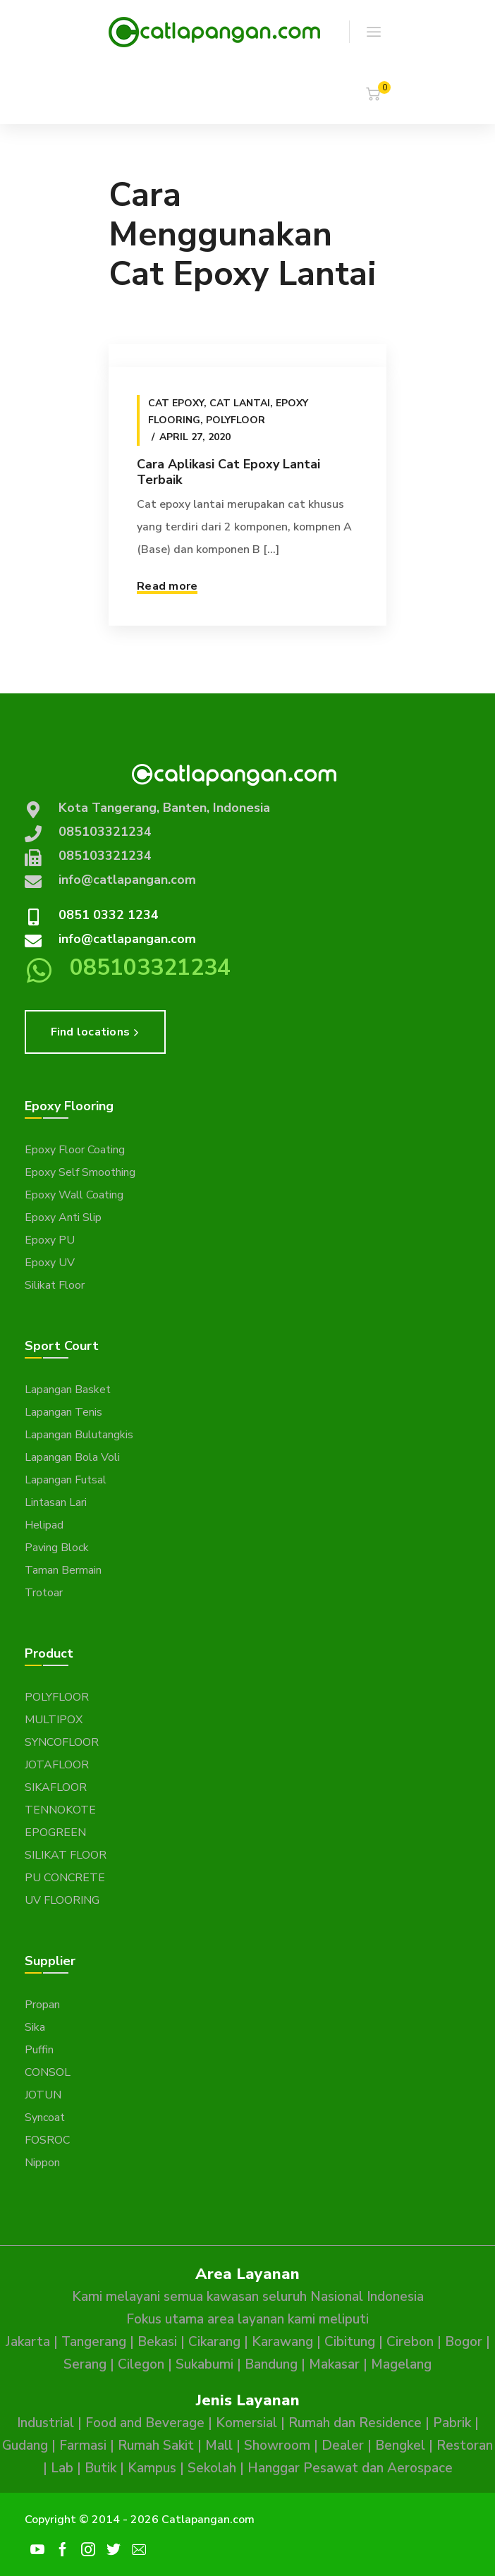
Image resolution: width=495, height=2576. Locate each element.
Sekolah (212, 2468)
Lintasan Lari (56, 1502)
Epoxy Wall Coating (74, 1195)
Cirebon (410, 2342)
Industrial (45, 2423)
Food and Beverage (144, 2423)
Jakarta (28, 2342)
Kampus (152, 2468)
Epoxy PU (50, 1240)
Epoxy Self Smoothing (80, 1172)
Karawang (282, 2342)
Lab (62, 2468)
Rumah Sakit (156, 2445)
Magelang (401, 2364)
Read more (167, 586)
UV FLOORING (62, 1900)
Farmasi (82, 2445)
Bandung (271, 2364)
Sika (35, 2027)
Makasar (334, 2364)
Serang (84, 2364)
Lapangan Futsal (65, 1480)
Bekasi (157, 2342)
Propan (42, 2004)
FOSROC (47, 2140)
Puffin (39, 2050)
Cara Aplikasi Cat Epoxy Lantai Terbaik (228, 472)
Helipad (44, 1525)
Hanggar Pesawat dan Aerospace (350, 2468)
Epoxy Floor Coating (75, 1150)
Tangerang (93, 2342)
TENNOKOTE (60, 1810)
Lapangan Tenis (63, 1412)
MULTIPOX (53, 1719)
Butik (100, 2468)
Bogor (463, 2342)
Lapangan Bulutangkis (79, 1434)
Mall (219, 2445)
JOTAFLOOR (57, 1765)
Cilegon (141, 2364)
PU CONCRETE (65, 1877)
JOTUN (43, 2095)
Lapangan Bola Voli (72, 1457)
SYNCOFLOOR (62, 1742)
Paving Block (57, 1547)
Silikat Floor (55, 1285)
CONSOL (48, 2072)
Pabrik (452, 2423)
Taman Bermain (63, 1570)
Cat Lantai (239, 403)
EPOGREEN (55, 1832)
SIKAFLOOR (56, 1787)
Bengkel (400, 2445)
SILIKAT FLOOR (65, 1855)
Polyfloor (235, 420)
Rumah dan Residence (355, 2423)
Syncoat (45, 2117)
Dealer (343, 2445)
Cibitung (349, 2342)
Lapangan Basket (68, 1389)
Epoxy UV (50, 1262)
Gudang (25, 2445)
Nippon (42, 2162)
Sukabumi (204, 2364)
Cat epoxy (176, 403)
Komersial (246, 2423)
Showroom (277, 2445)
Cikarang (214, 2342)
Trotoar (44, 1592)
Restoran (464, 2445)
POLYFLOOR (57, 1697)
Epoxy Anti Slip (63, 1217)
